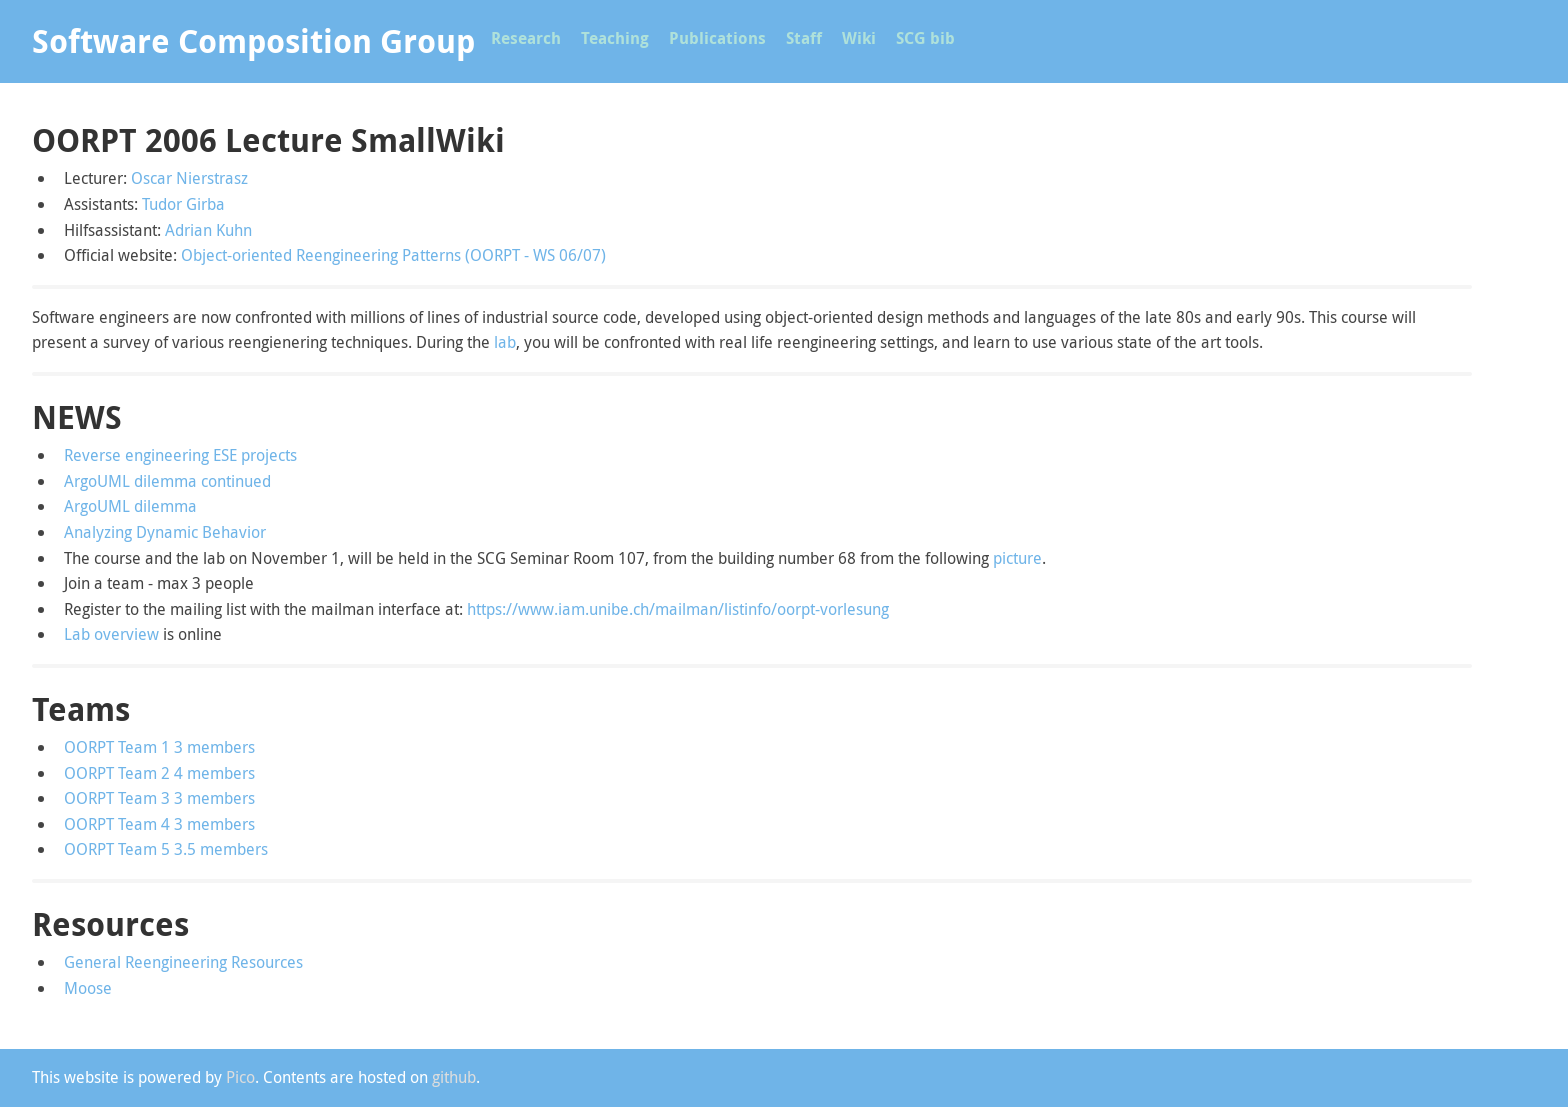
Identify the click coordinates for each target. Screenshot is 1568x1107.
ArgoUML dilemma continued (167, 481)
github (454, 1077)
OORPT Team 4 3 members (159, 824)
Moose (88, 988)
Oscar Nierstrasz (189, 178)
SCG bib (925, 38)
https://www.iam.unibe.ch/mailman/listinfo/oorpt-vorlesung (678, 609)
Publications (717, 38)
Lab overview (111, 634)
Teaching (615, 38)
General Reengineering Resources (183, 962)
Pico (240, 1077)
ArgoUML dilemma (130, 506)
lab (505, 342)
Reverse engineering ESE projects (180, 455)
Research (526, 38)
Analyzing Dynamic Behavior (165, 532)
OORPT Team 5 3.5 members (166, 849)
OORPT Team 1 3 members (159, 747)
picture (1017, 558)
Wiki (859, 38)
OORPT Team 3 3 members (159, 798)
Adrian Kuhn (208, 230)
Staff (804, 38)
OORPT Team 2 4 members (159, 773)
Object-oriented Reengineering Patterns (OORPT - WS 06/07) (393, 255)
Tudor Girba (183, 204)
